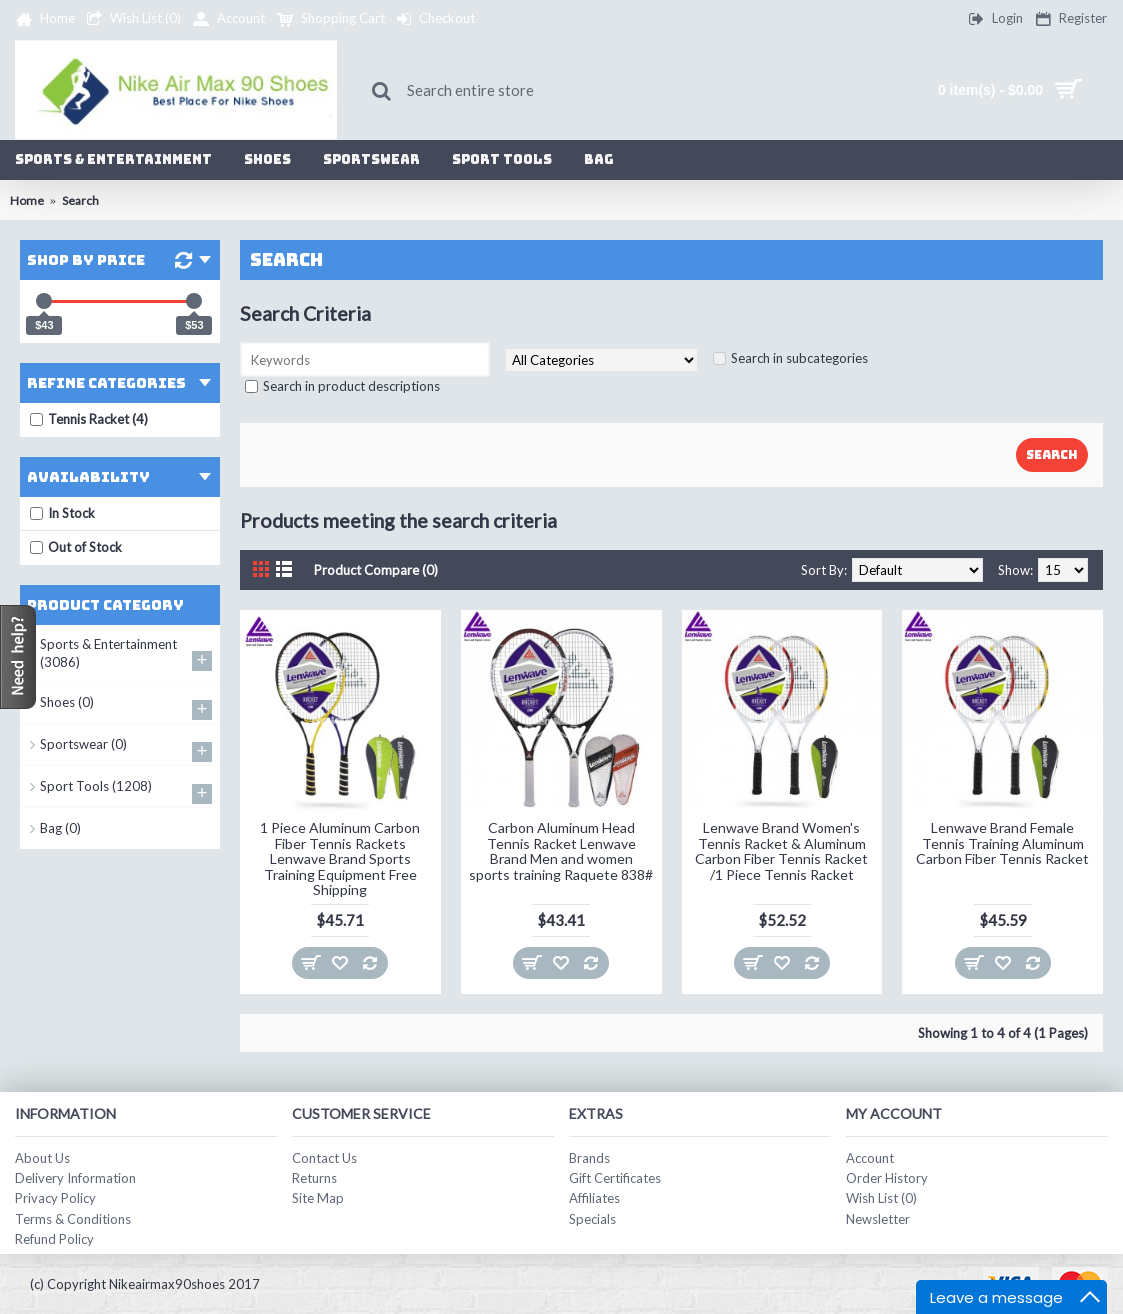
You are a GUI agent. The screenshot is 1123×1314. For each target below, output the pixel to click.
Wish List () (881, 1198)
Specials (592, 1219)
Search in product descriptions (351, 386)
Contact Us (324, 1158)
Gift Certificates (615, 1178)
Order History (887, 1178)
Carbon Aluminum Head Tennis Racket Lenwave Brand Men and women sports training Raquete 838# (561, 850)
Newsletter (878, 1219)
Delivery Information (75, 1178)
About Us (42, 1158)
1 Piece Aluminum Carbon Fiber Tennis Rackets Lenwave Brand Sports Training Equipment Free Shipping (340, 858)
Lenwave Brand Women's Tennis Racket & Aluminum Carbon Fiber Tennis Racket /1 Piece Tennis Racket (781, 850)
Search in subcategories (799, 358)
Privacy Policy (55, 1198)
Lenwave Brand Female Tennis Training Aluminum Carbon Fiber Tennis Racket (1002, 843)
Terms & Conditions (73, 1219)
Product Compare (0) (376, 570)
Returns (314, 1178)
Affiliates (594, 1198)
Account (870, 1158)
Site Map (318, 1198)
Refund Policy (54, 1239)
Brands (589, 1158)
